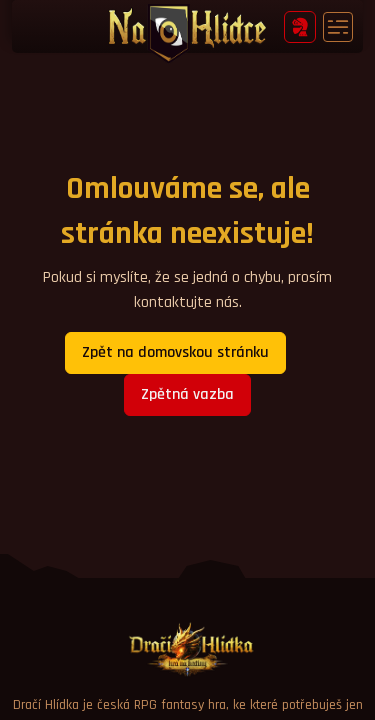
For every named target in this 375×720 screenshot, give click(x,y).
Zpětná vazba (187, 394)
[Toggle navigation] (338, 27)
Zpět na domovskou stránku (175, 352)
